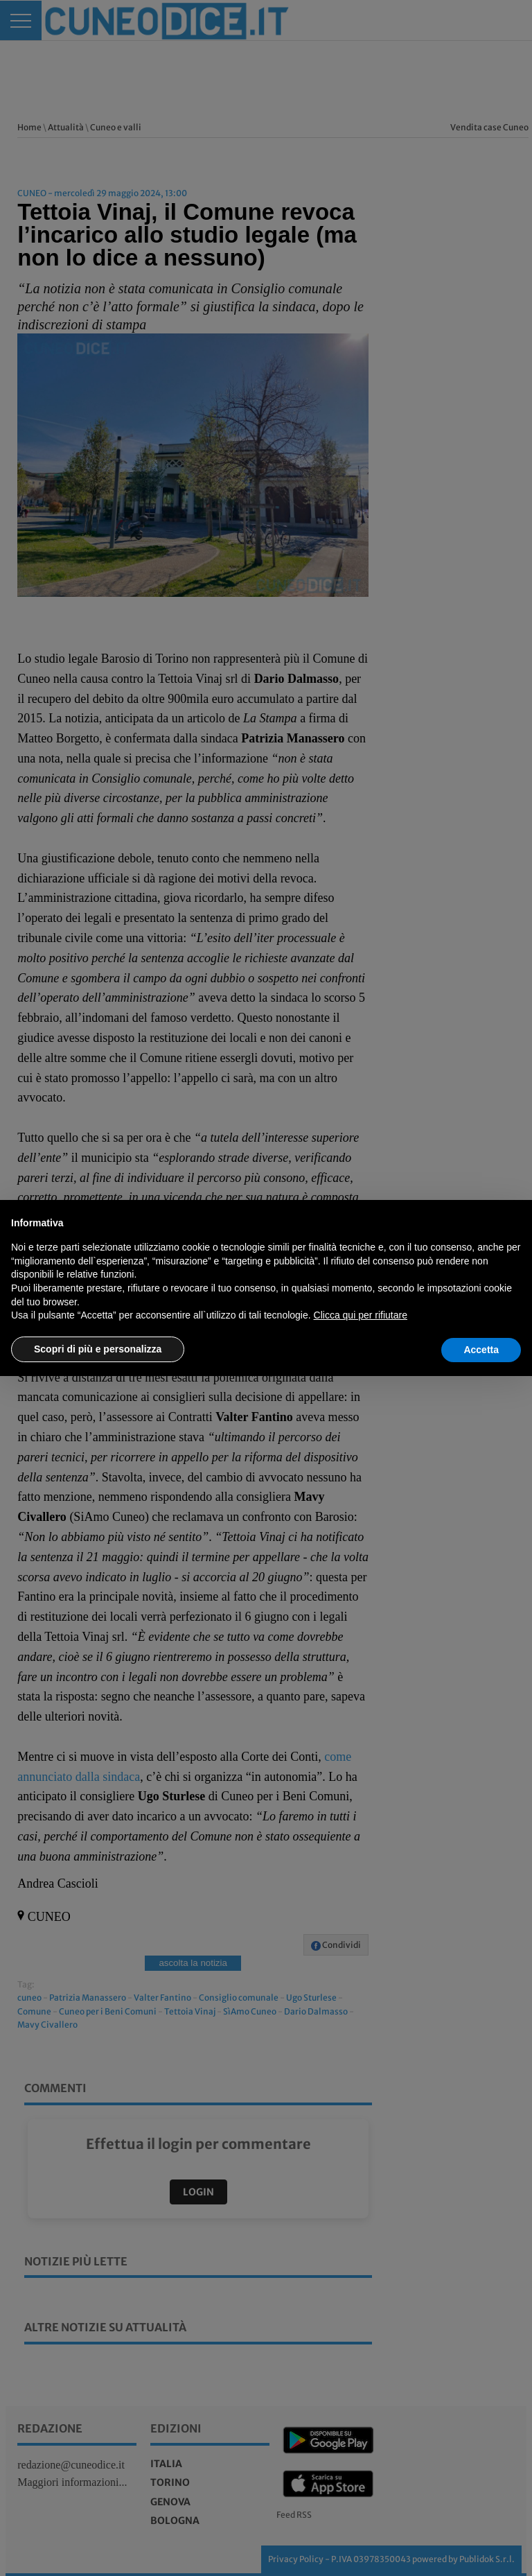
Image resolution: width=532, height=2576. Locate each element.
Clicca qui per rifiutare (360, 1315)
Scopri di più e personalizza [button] (97, 1349)
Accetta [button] (481, 1349)
